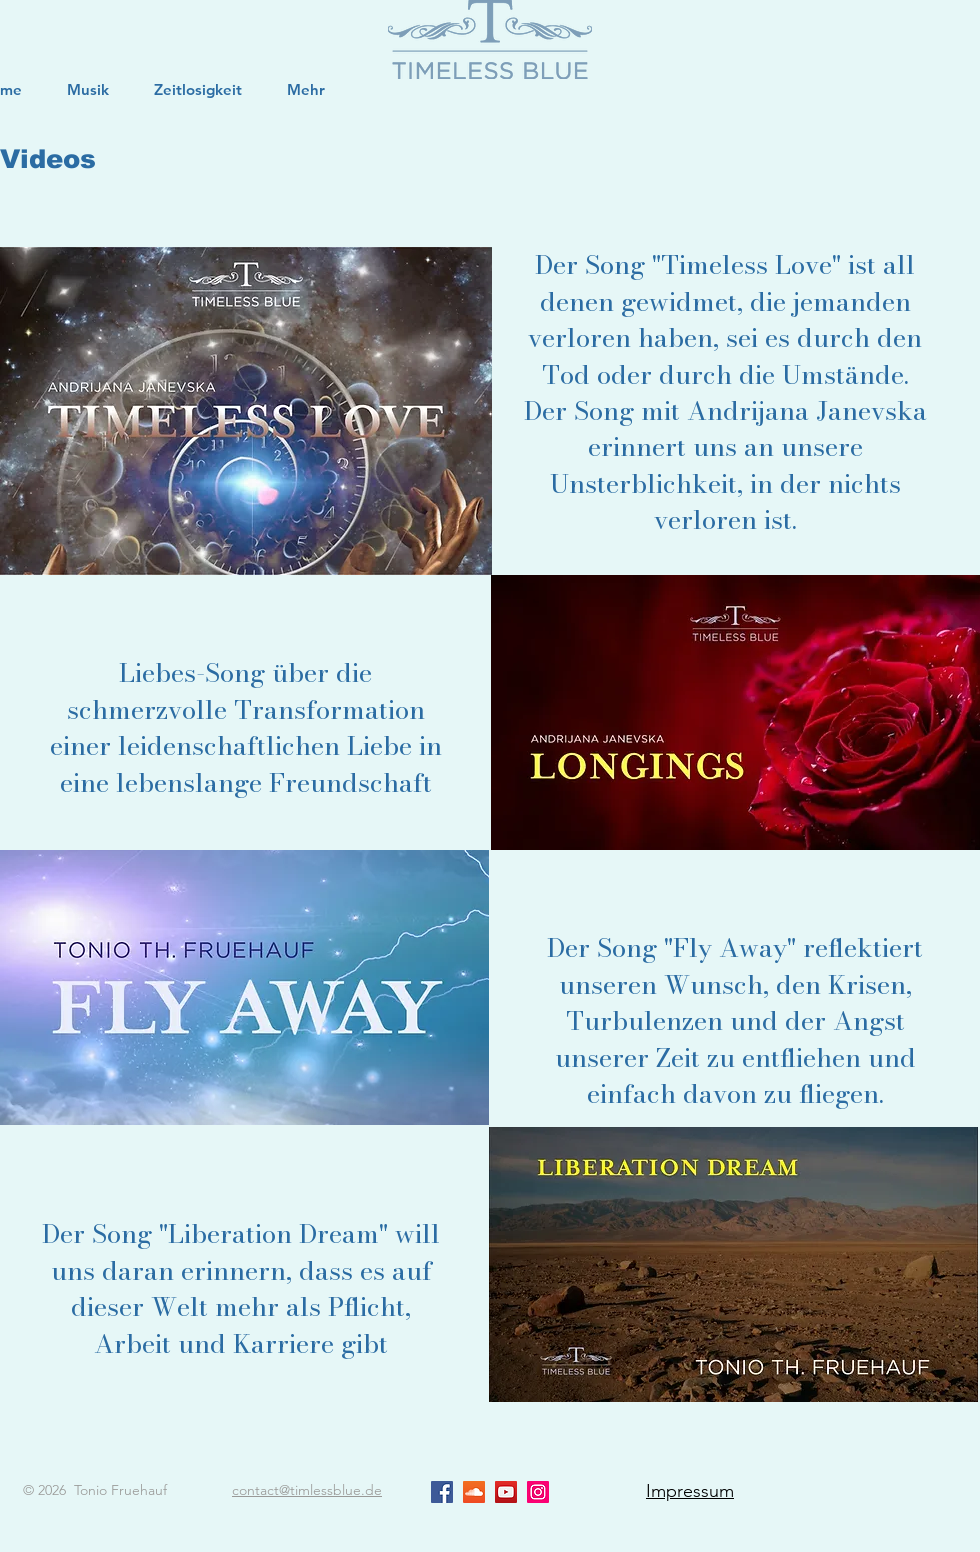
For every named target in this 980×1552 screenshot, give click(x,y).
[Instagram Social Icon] (538, 1492)
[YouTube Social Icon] (506, 1492)
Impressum (690, 1491)
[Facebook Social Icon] (442, 1492)
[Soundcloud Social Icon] (474, 1492)
